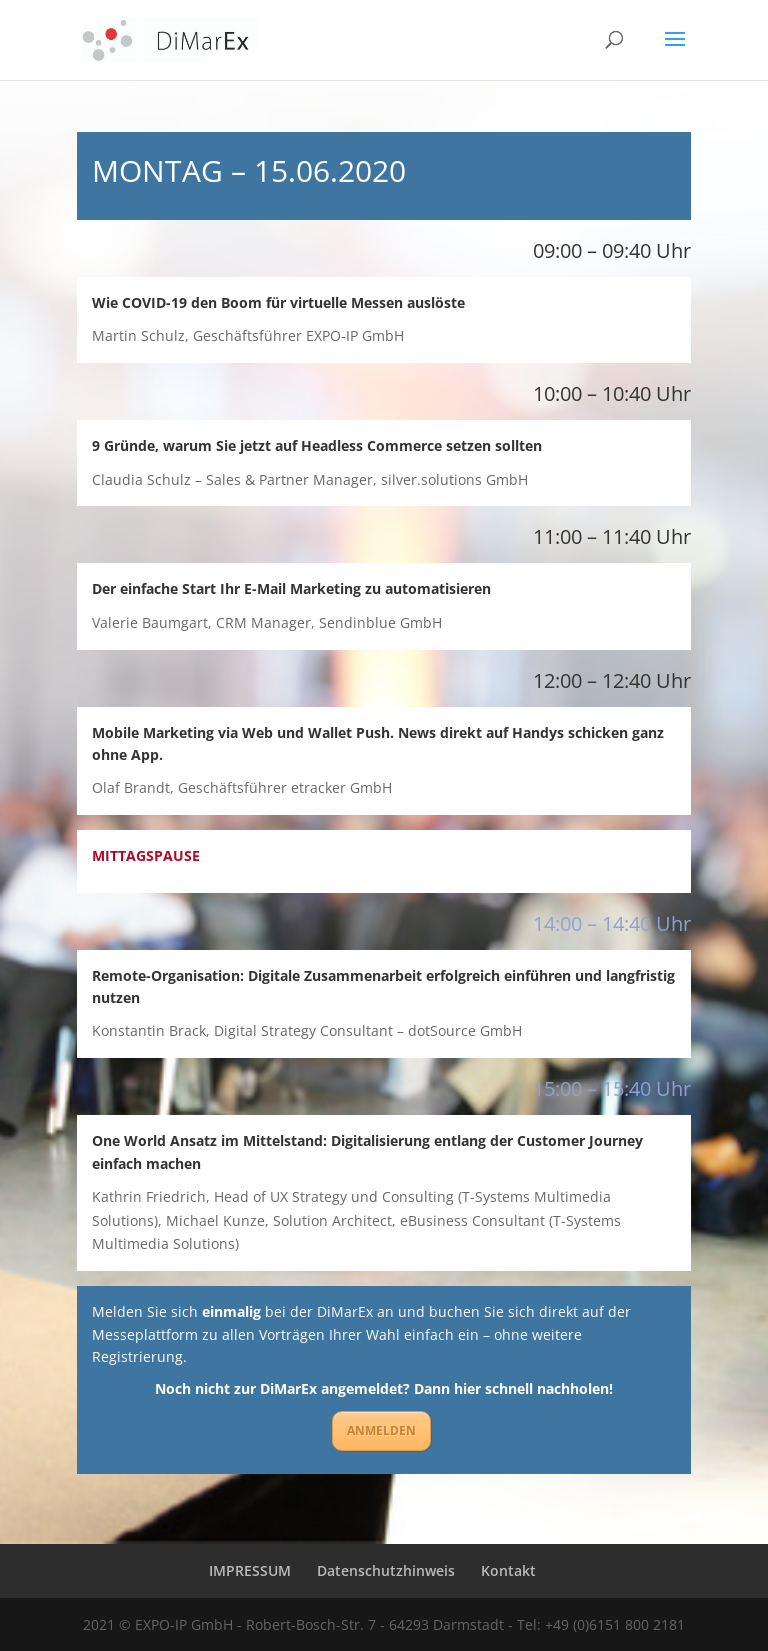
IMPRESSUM (250, 1570)
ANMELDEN (381, 1430)
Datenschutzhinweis (386, 1570)
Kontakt (508, 1570)
